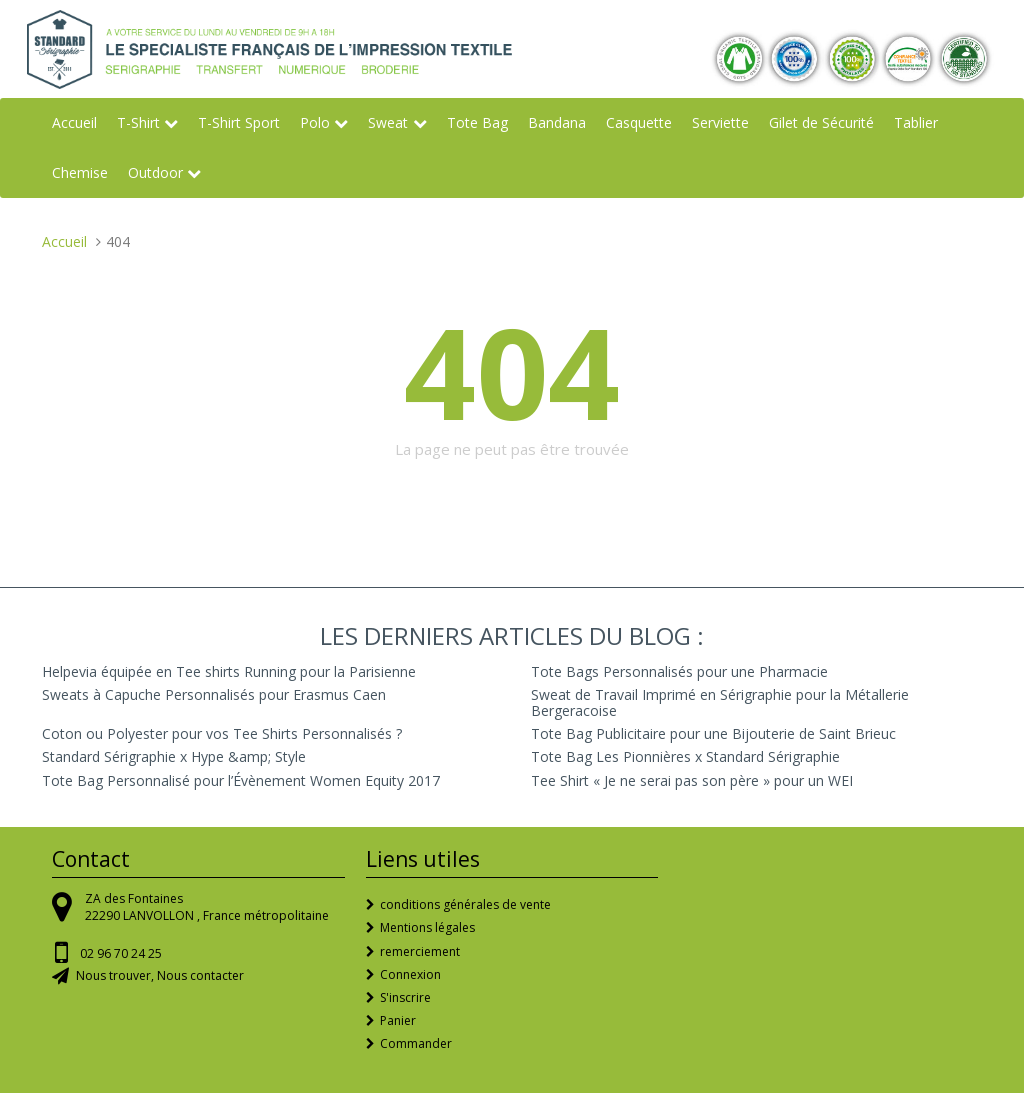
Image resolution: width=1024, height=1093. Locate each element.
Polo (315, 122)
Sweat (388, 122)
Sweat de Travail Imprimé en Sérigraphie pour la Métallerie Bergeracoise (720, 702)
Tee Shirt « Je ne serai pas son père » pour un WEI (692, 780)
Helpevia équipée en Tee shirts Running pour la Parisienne (229, 671)
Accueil (74, 122)
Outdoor (155, 172)
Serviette (720, 122)
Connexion (410, 974)
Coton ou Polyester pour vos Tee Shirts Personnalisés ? (222, 733)
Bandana (557, 122)
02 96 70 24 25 (121, 953)
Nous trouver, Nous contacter (160, 975)
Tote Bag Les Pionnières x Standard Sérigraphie (685, 756)
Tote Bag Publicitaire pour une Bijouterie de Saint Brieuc (713, 733)
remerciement (420, 951)
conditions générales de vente (465, 904)
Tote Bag (477, 122)
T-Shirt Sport (239, 122)
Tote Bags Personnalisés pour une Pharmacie (679, 671)
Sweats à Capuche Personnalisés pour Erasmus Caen (214, 694)
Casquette (639, 122)
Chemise (80, 172)
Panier (398, 1020)
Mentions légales (427, 927)
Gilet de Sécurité (821, 122)
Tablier (916, 122)
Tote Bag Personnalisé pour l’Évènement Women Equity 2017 (241, 780)
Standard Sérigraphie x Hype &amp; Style (174, 756)
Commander (416, 1043)
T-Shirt (138, 122)
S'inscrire (405, 997)
